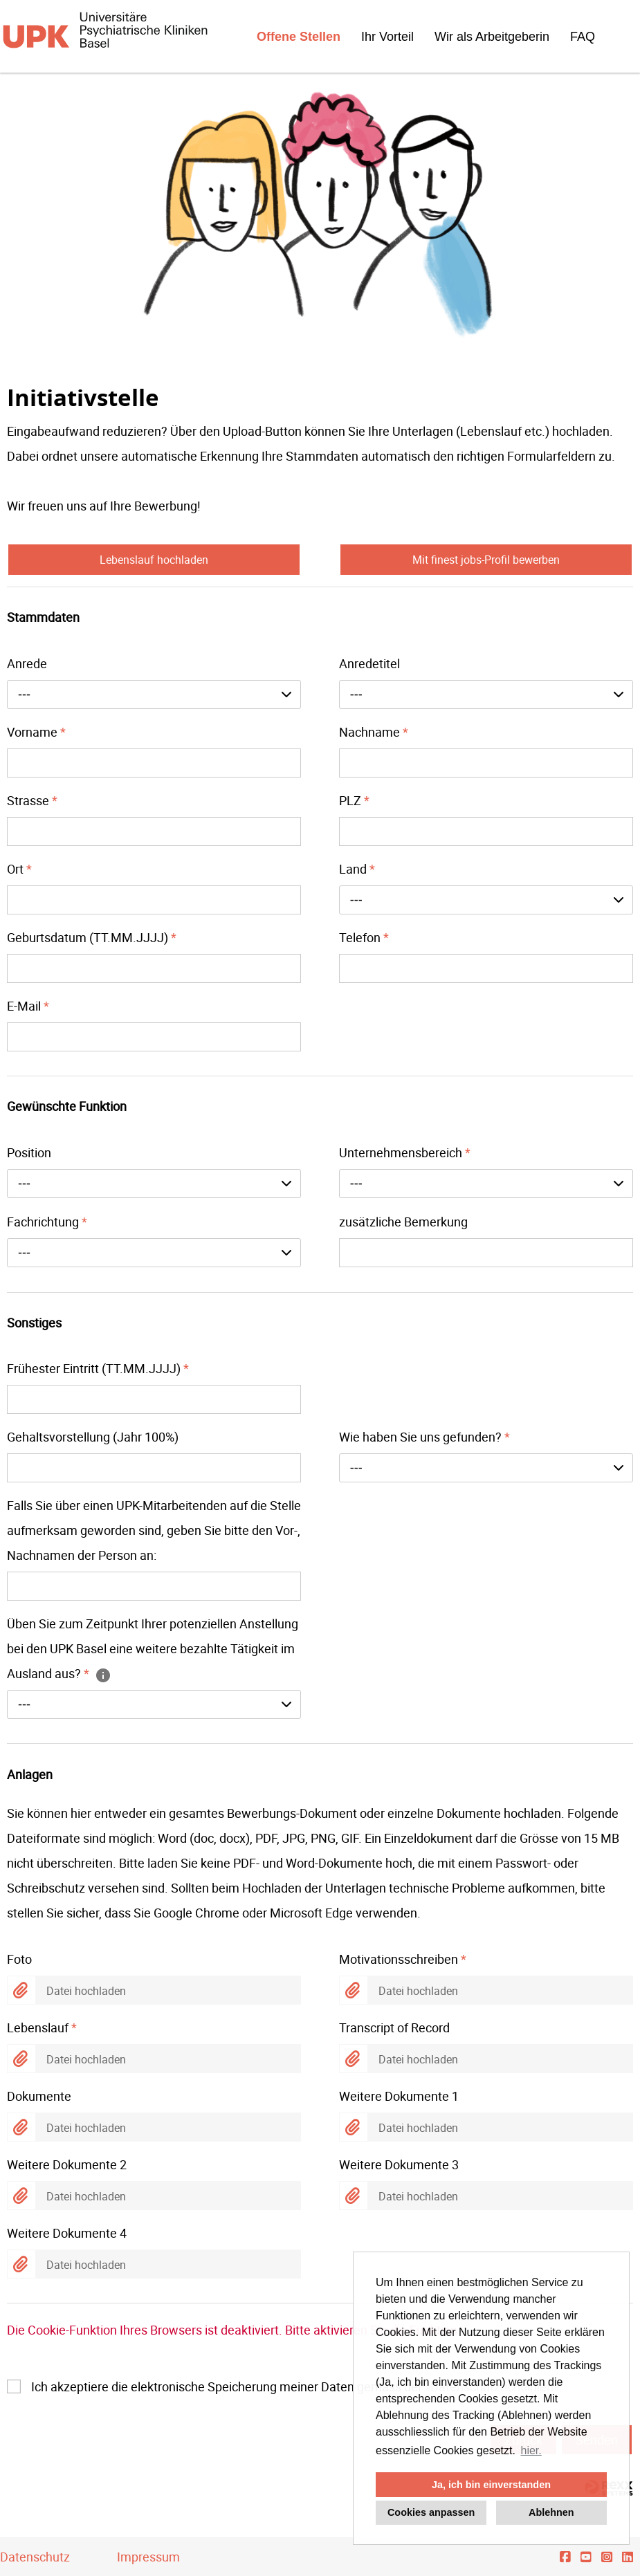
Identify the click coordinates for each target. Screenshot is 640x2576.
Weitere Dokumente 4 (67, 2233)
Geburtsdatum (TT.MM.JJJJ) (91, 937)
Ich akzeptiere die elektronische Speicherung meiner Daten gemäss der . (297, 2386)
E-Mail (28, 1005)
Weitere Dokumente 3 (399, 2164)
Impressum (148, 2556)
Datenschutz (35, 2556)
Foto (19, 1959)
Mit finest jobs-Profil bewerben (486, 559)
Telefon (364, 937)
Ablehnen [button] (551, 2512)
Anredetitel (369, 663)
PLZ (354, 800)
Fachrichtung (47, 1221)
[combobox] (154, 694)
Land (357, 869)
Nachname (373, 732)
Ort (19, 869)
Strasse (32, 800)
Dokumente (39, 2096)
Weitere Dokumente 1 (399, 2096)
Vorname (36, 732)
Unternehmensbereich (404, 1152)
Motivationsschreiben (402, 1959)
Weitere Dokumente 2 (67, 2164)
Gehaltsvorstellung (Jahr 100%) (93, 1436)
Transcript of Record (394, 2027)
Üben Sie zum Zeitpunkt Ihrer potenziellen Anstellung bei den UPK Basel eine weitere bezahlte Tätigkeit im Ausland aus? (152, 1648)
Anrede (27, 663)
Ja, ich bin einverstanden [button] (491, 2484)
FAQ (582, 37)
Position (29, 1152)
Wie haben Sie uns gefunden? (424, 1436)
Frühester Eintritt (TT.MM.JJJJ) (98, 1368)
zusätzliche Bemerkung (403, 1221)
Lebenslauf (42, 2027)
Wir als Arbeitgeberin (492, 37)
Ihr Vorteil (387, 37)
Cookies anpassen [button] (431, 2512)
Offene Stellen (298, 37)
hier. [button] (531, 2450)
